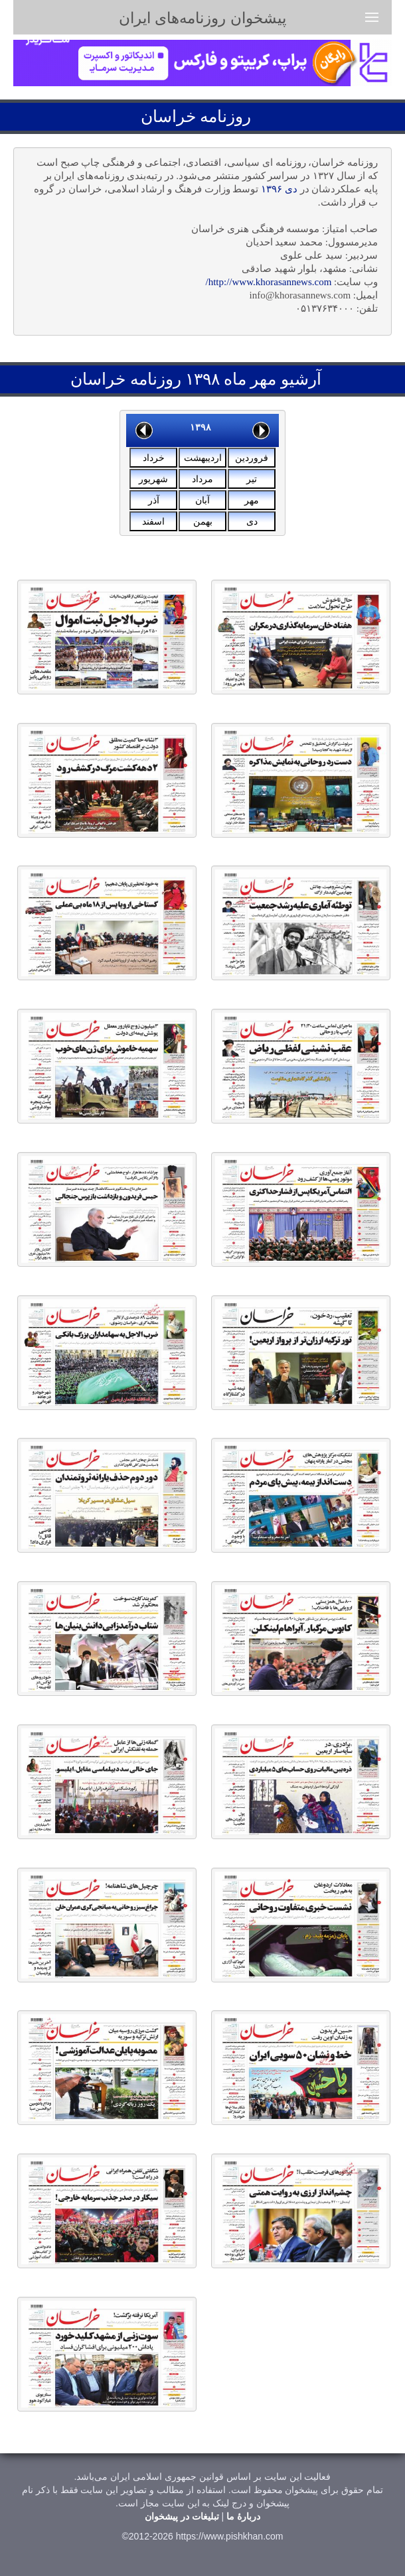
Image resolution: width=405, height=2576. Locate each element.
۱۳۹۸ (200, 427)
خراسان (168, 116)
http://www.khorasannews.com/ (268, 282)
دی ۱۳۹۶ (279, 189)
